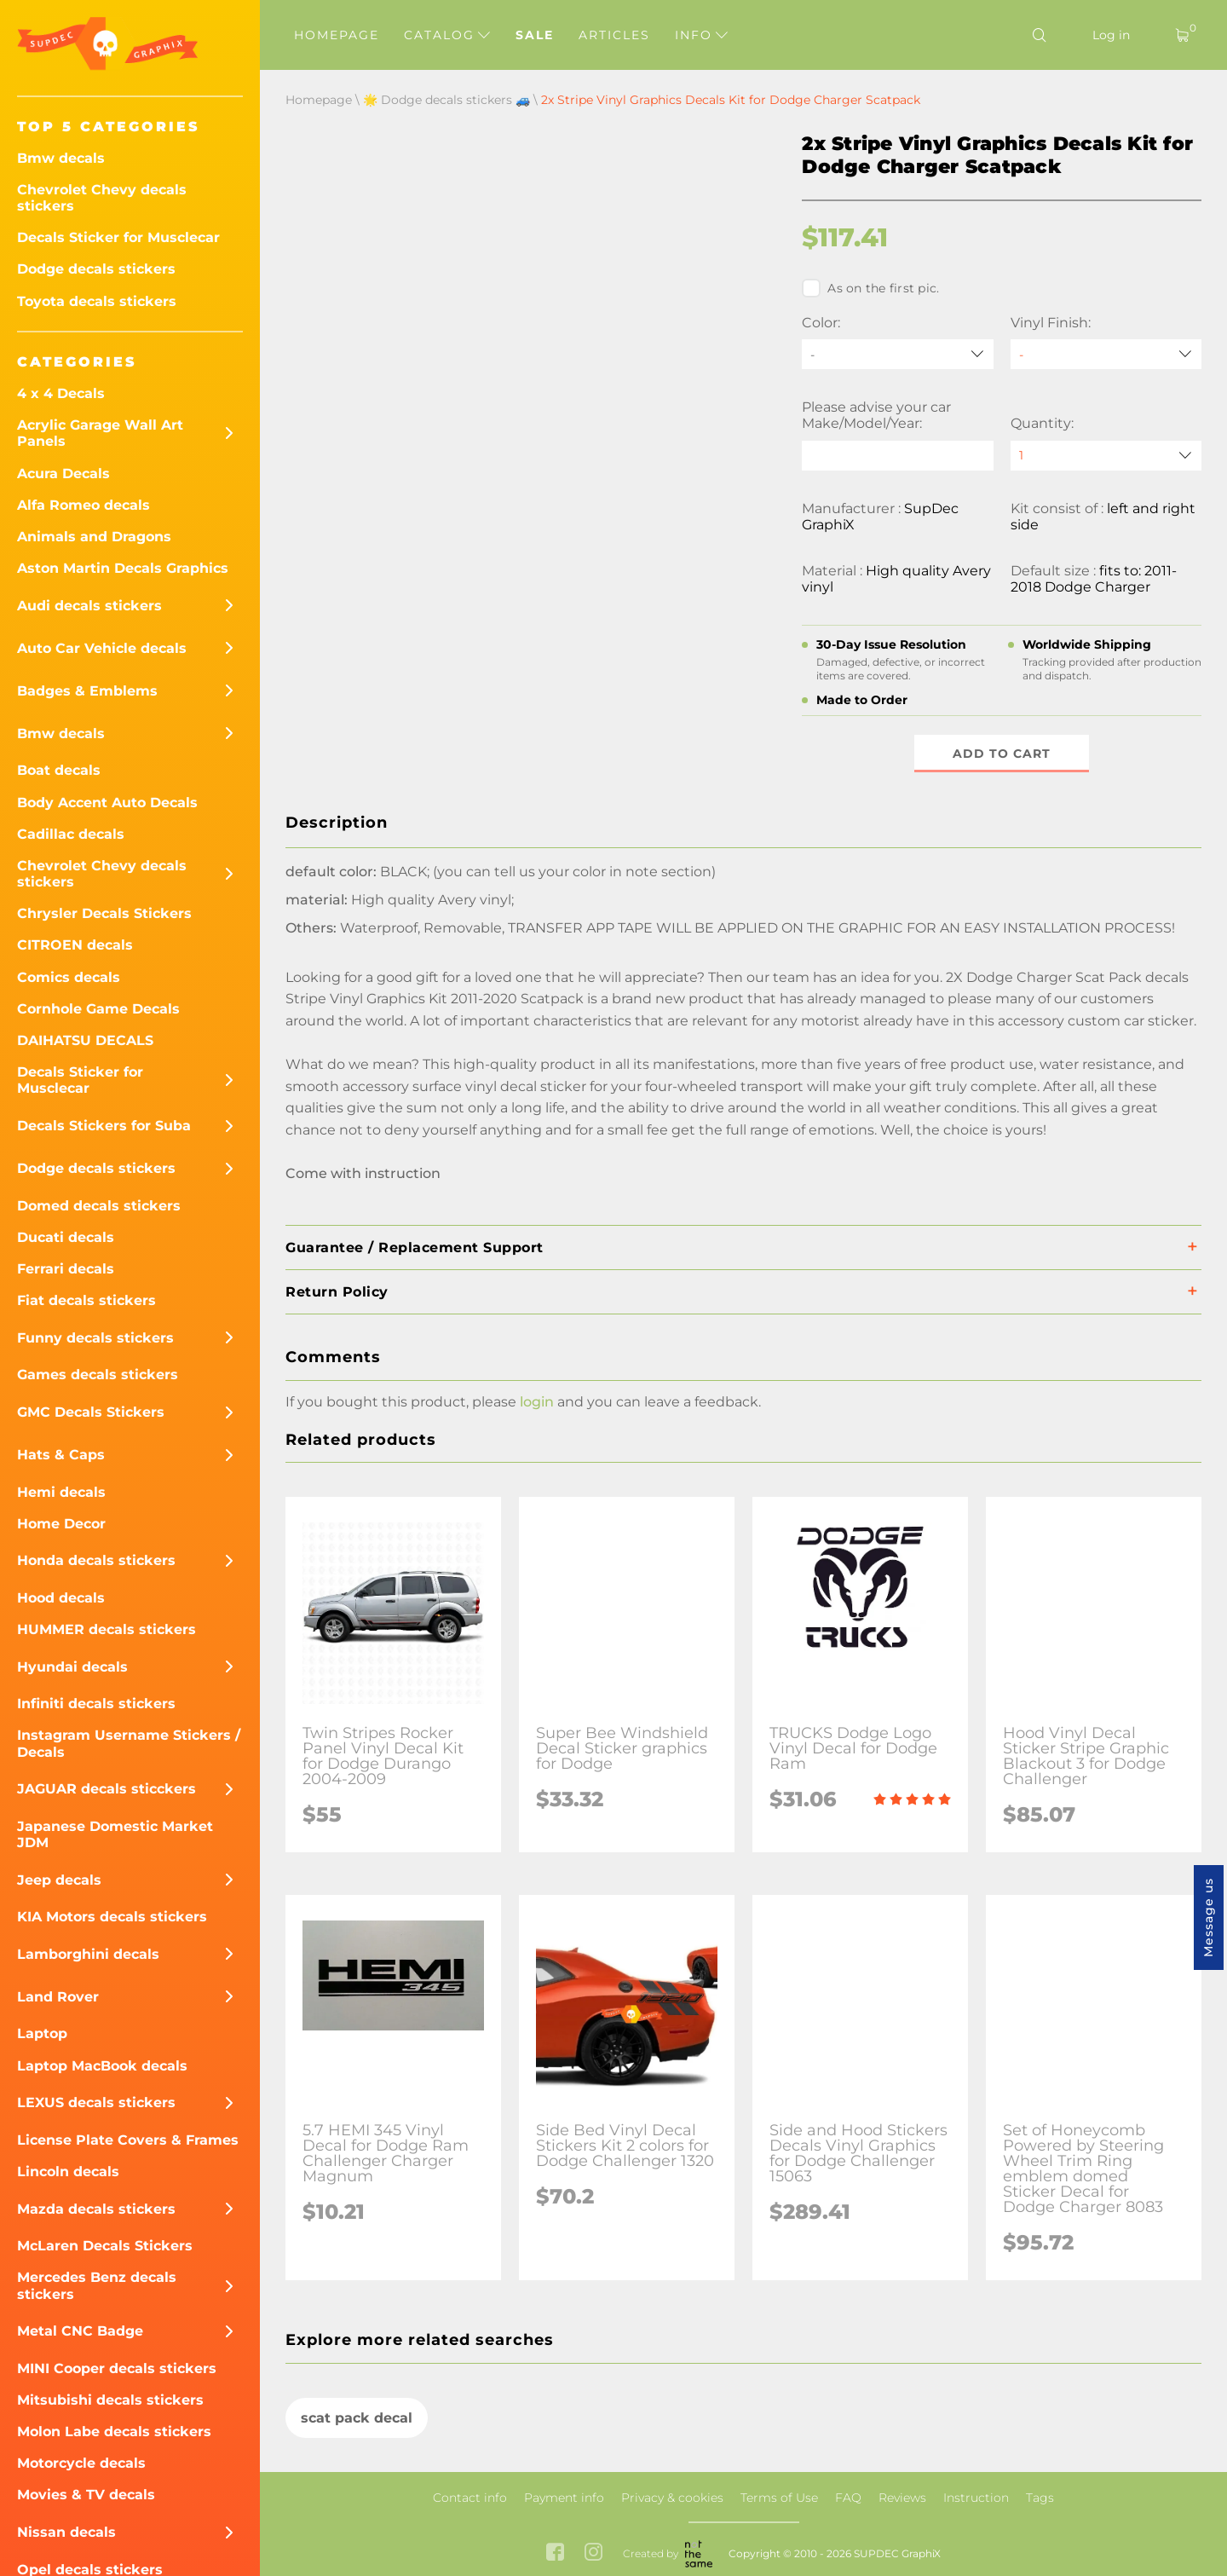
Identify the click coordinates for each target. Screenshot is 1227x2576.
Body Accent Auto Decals (107, 802)
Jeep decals (59, 1880)
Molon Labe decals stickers (114, 2431)
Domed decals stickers (99, 1206)
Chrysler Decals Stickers (104, 913)
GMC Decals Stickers (90, 1412)
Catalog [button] (447, 35)
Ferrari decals (65, 1269)
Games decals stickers (97, 1374)
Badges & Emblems (87, 691)
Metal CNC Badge (80, 2331)
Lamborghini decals (88, 1954)
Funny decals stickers (95, 1338)
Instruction (976, 2497)
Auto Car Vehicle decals (102, 648)
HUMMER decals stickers (106, 1629)
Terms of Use (779, 2497)
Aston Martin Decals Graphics (122, 568)
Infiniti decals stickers (96, 1703)
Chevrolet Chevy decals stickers (102, 198)
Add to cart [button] (1002, 753)
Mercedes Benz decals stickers (96, 2285)
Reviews (902, 2497)
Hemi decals (61, 1492)
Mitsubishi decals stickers (110, 2400)
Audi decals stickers (89, 606)
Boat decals (59, 770)
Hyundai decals (72, 1667)
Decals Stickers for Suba (104, 1126)
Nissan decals (66, 2532)
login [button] (537, 1402)
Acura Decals (63, 473)
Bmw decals (61, 158)
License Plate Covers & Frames (128, 2140)
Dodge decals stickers (96, 269)
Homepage (336, 35)
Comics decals (68, 977)
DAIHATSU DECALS (85, 1040)
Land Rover (58, 1997)
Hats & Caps (61, 1455)
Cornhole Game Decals (98, 1009)
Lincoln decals (68, 2171)
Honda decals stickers (96, 1560)
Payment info (564, 2497)
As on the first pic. (870, 288)
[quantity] (1106, 456)
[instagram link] (593, 2554)
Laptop (42, 2033)
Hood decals (61, 1598)
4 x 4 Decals (61, 393)
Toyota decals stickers (96, 301)
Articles (614, 35)
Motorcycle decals (81, 2463)
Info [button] (701, 35)
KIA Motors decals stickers (112, 1917)
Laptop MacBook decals (102, 2066)
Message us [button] (1208, 1917)
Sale (535, 35)
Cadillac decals (70, 834)
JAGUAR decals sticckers (106, 1789)
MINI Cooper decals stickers (116, 2368)
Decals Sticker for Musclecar (118, 237)
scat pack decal (356, 2418)
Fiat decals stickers (86, 1300)
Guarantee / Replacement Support (414, 1247)
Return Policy (337, 1292)
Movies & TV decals (86, 2494)
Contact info (470, 2497)
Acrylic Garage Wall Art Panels (100, 433)
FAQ (848, 2497)
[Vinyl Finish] (1106, 354)
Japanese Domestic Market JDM (115, 1834)
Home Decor (61, 1524)
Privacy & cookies (672, 2497)
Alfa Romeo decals (83, 505)
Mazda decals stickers (96, 2209)
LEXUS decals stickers (96, 2102)
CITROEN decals (75, 945)
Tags (1040, 2497)
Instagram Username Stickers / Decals (128, 1743)
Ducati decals (65, 1237)
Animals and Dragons (94, 536)
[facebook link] (555, 2554)
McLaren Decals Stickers (105, 2246)
